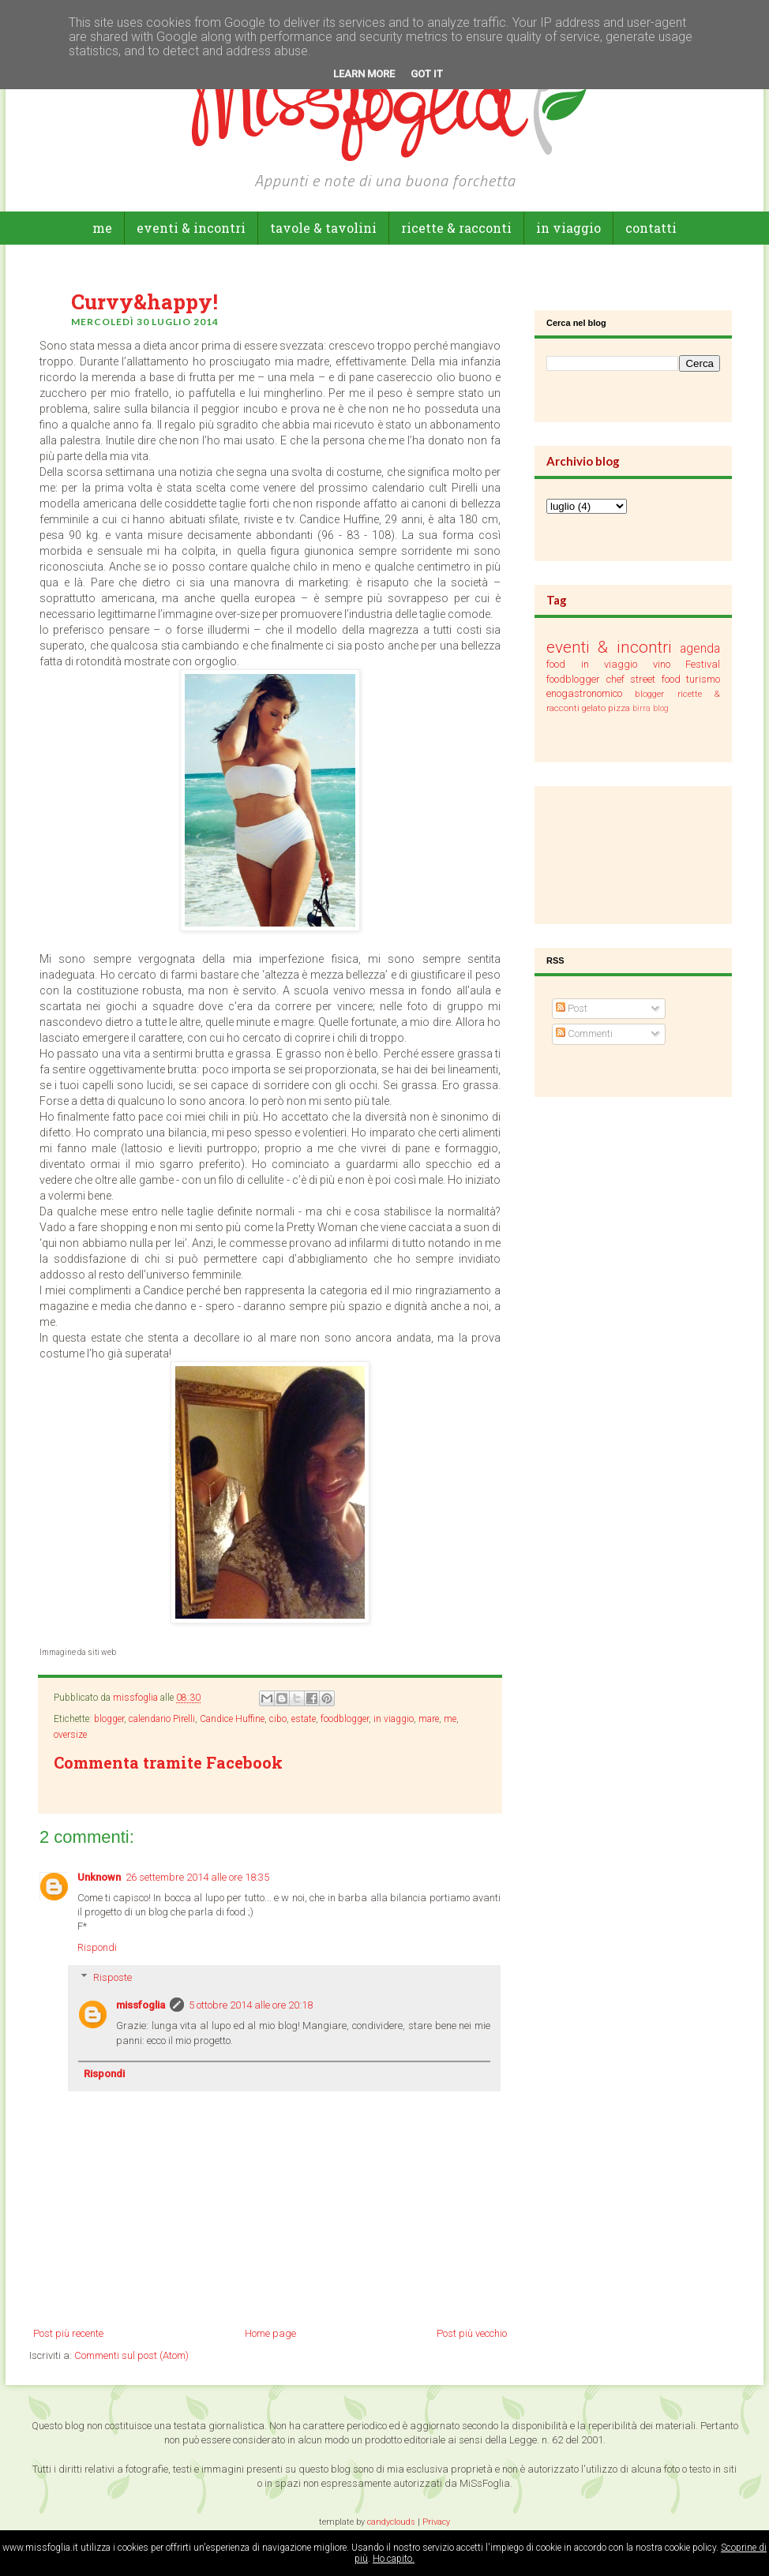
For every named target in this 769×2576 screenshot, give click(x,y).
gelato (594, 707)
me (450, 1718)
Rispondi (97, 1947)
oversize (70, 1734)
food (555, 664)
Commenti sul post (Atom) (131, 2355)
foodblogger (345, 1718)
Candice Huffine (232, 1718)
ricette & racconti (456, 227)
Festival (702, 664)
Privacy (436, 2522)
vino (661, 664)
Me (102, 227)
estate (303, 1718)
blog (661, 708)
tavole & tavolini (323, 227)
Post (571, 1008)
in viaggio (568, 227)
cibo (278, 1718)
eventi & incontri (191, 227)
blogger (109, 1718)
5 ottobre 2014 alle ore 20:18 (251, 2005)
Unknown (99, 1877)
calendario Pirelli (162, 1718)
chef (615, 679)
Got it (427, 74)
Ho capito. (394, 2558)
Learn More (364, 74)
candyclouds (391, 2522)
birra (641, 708)
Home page (270, 2333)
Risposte (112, 1977)
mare (428, 1718)
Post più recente (68, 2333)
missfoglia (140, 2005)
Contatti (651, 227)
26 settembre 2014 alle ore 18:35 (197, 1877)
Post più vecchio (472, 2333)
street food (655, 679)
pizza (619, 707)
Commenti (584, 1033)
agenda (700, 649)
